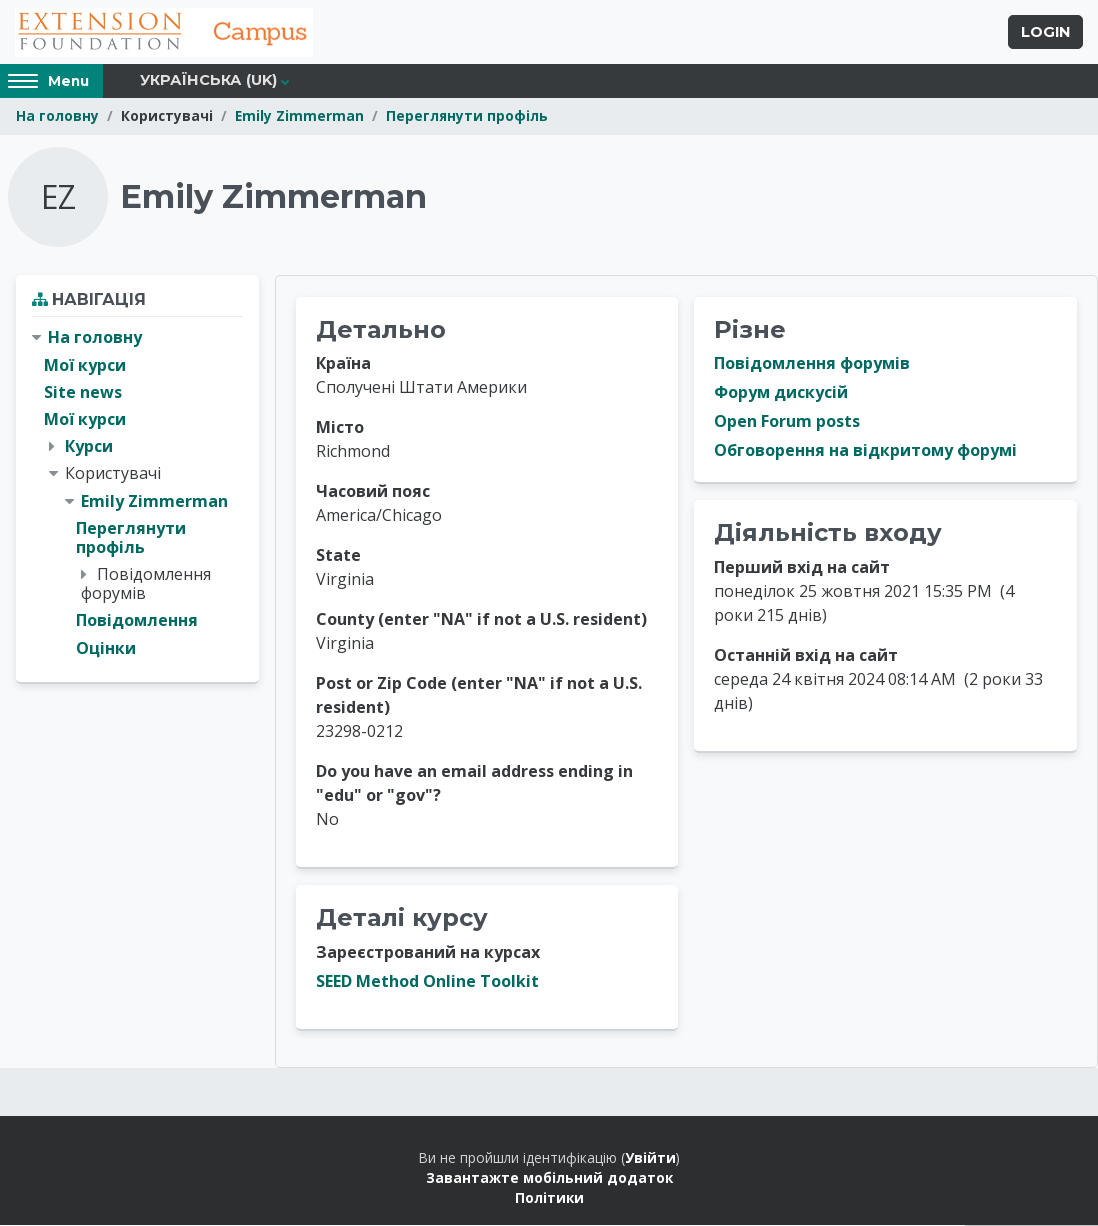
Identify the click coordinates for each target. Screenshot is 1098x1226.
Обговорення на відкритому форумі (865, 452)
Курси (89, 447)
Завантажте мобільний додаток (549, 1178)
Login (1045, 33)
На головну (57, 117)
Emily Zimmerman (299, 117)
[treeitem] (137, 494)
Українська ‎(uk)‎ (208, 82)
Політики (549, 1199)
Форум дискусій (781, 394)
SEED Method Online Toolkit (427, 982)
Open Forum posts (787, 423)
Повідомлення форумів (812, 365)
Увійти (650, 1158)
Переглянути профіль (467, 117)
